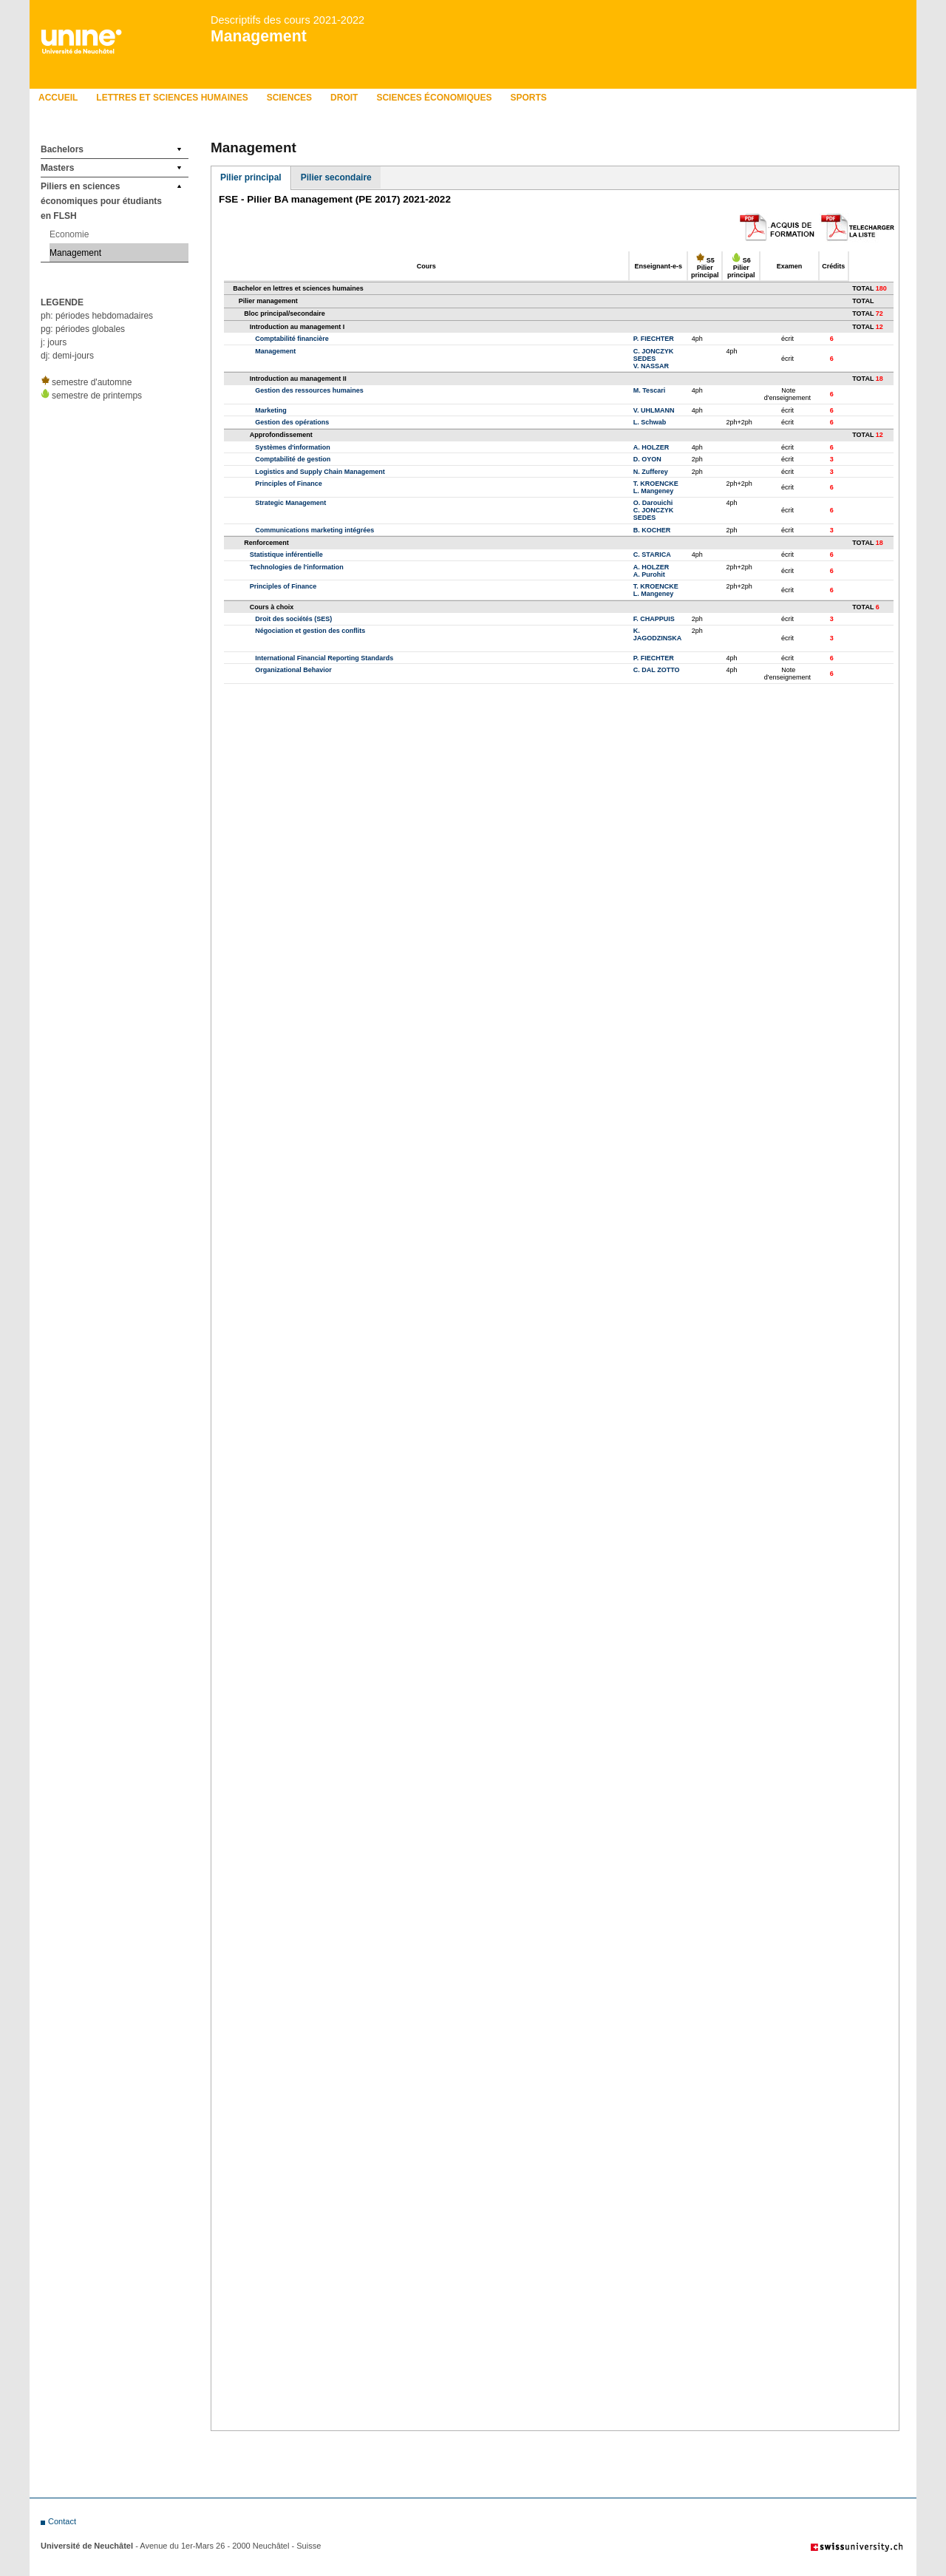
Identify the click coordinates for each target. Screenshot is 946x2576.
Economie (69, 234)
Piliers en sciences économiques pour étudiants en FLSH (101, 201)
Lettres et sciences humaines (172, 97)
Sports (528, 97)
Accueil (58, 97)
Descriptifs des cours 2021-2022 (287, 20)
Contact (62, 2521)
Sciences (289, 97)
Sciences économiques (433, 97)
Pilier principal (251, 177)
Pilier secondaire (336, 177)
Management (259, 35)
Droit (344, 97)
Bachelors (62, 149)
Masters (57, 168)
